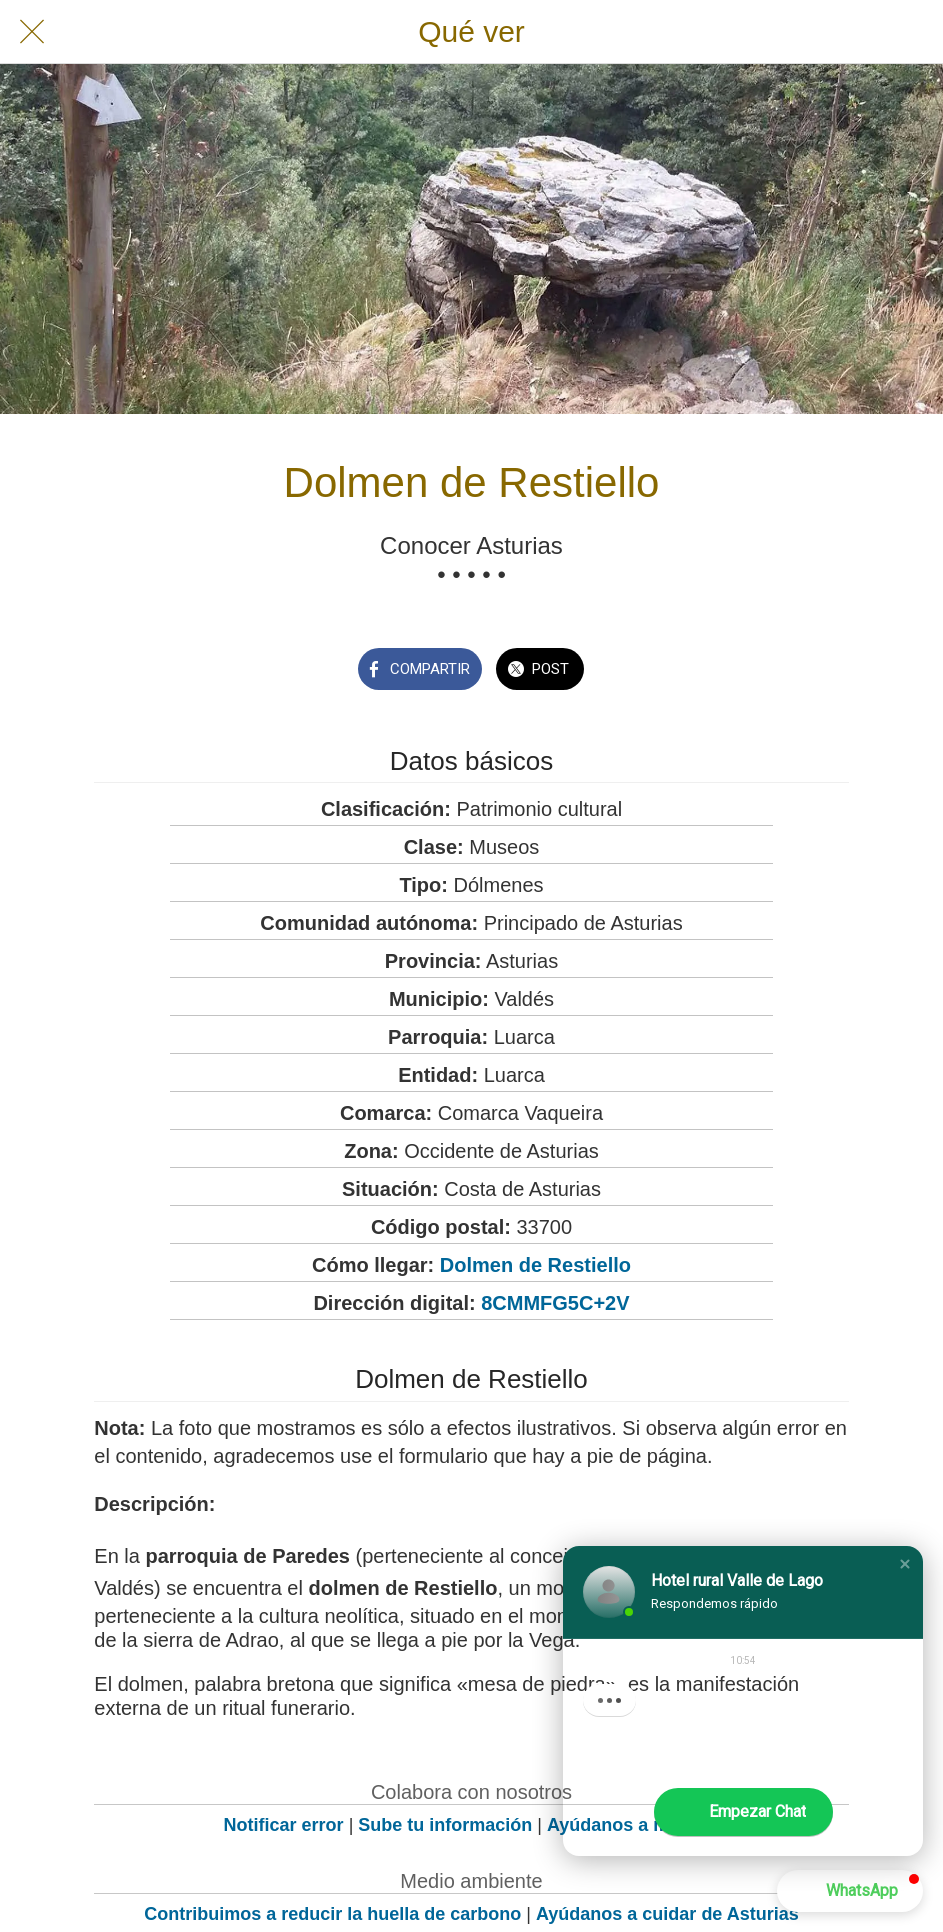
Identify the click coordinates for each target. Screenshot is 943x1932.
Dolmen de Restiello (535, 1265)
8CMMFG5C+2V (555, 1303)
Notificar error (284, 1825)
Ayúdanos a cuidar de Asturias (667, 1914)
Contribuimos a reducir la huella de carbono (332, 1914)
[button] (905, 1564)
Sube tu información (445, 1825)
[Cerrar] (32, 32)
